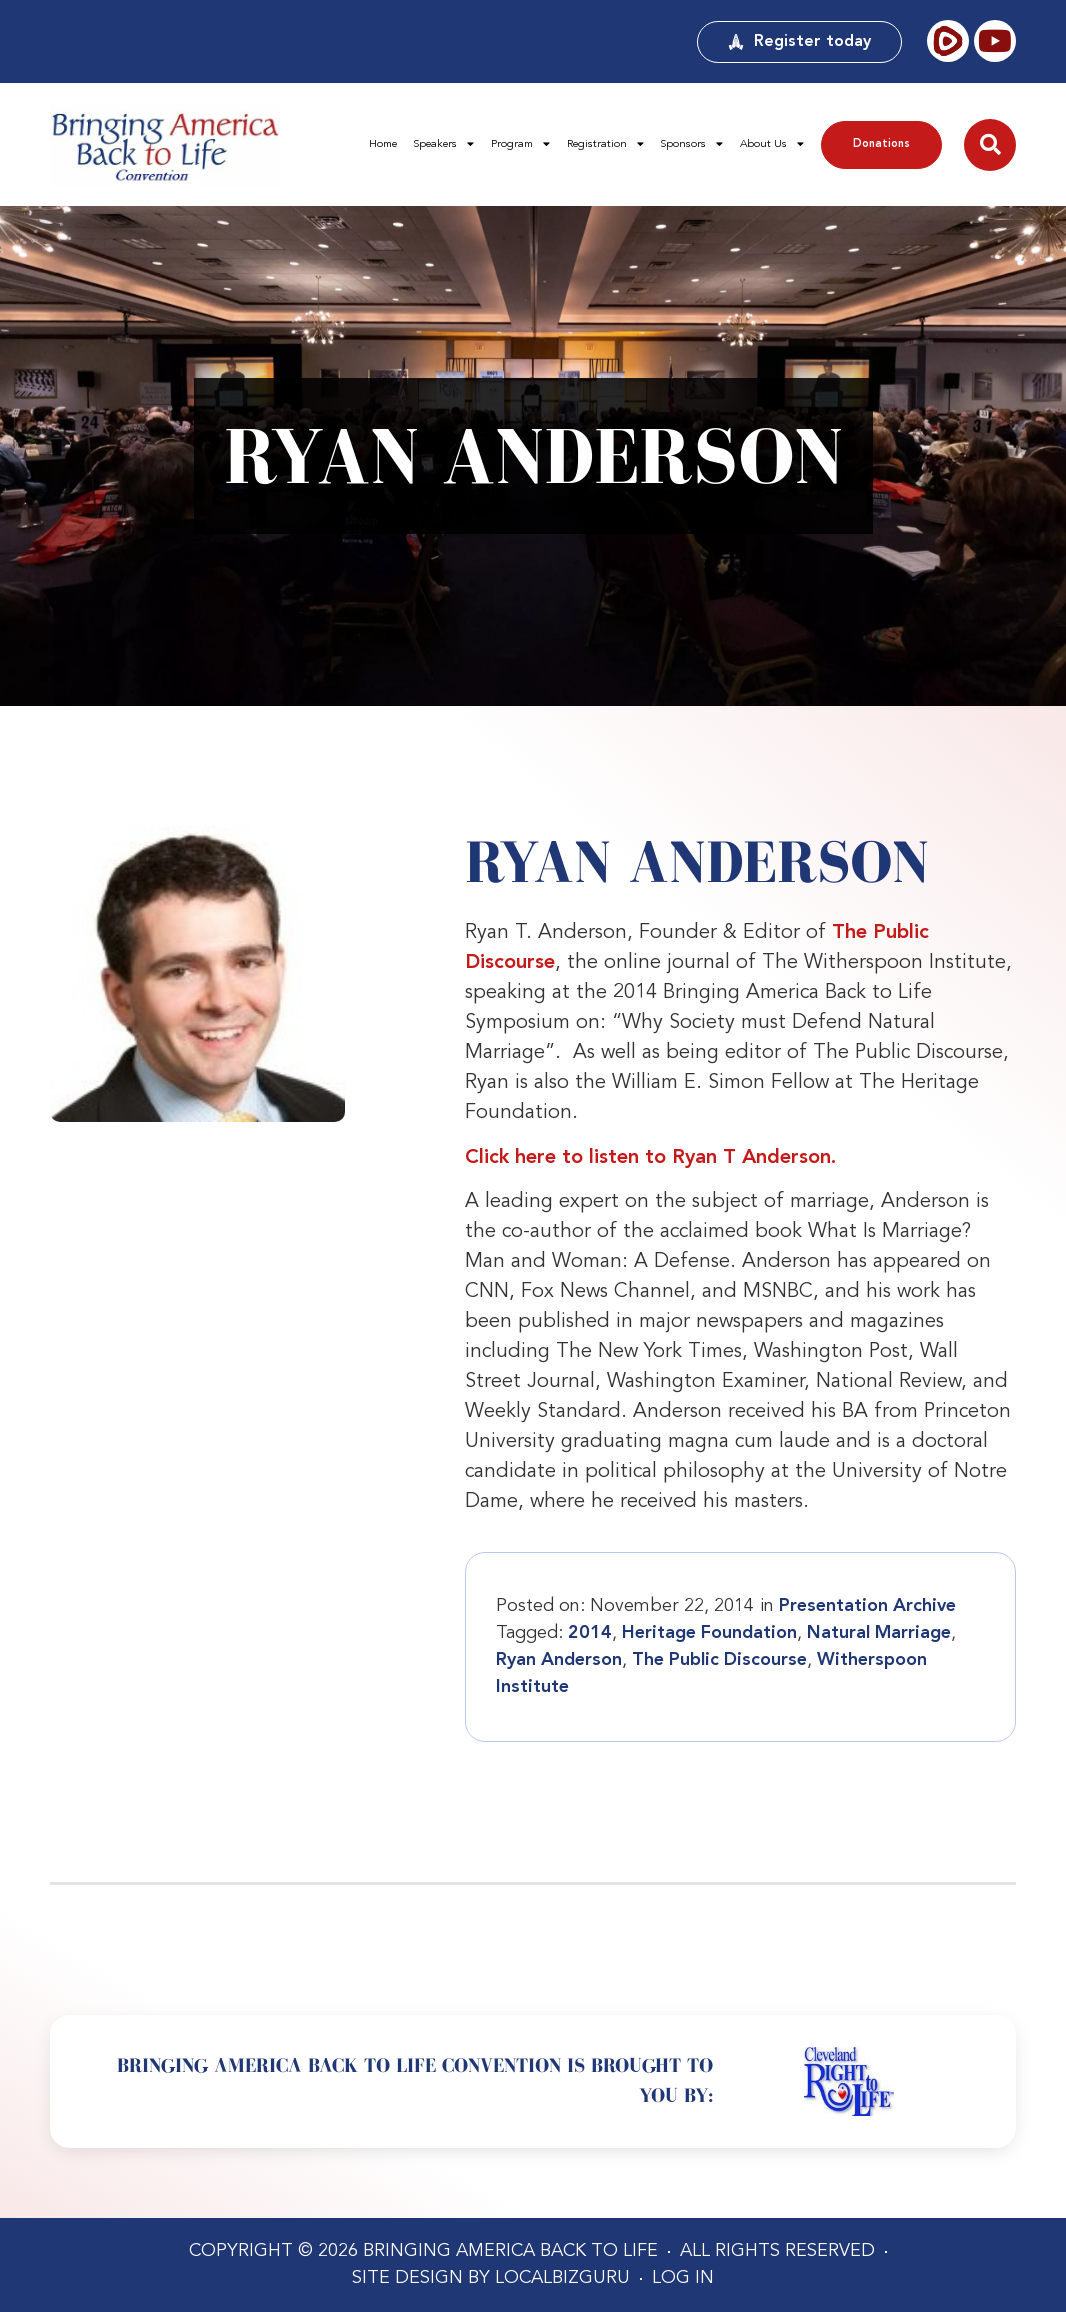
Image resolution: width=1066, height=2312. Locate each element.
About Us (772, 144)
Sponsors (691, 144)
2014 (590, 1633)
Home (383, 144)
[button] (990, 145)
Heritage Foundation (709, 1633)
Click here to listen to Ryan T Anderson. (650, 1158)
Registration (605, 144)
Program (520, 144)
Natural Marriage (879, 1633)
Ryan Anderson (559, 1660)
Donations (881, 144)
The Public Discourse (719, 1660)
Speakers (443, 144)
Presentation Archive (867, 1606)
